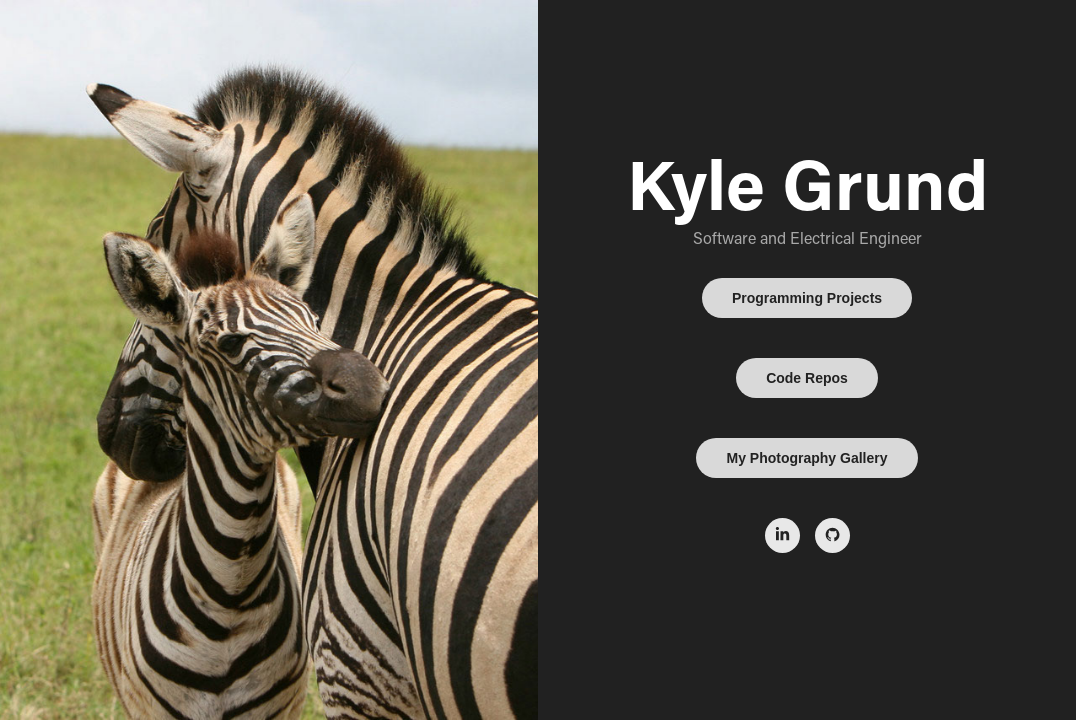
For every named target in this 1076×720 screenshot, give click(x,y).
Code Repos (807, 378)
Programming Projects (807, 298)
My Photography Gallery (806, 458)
